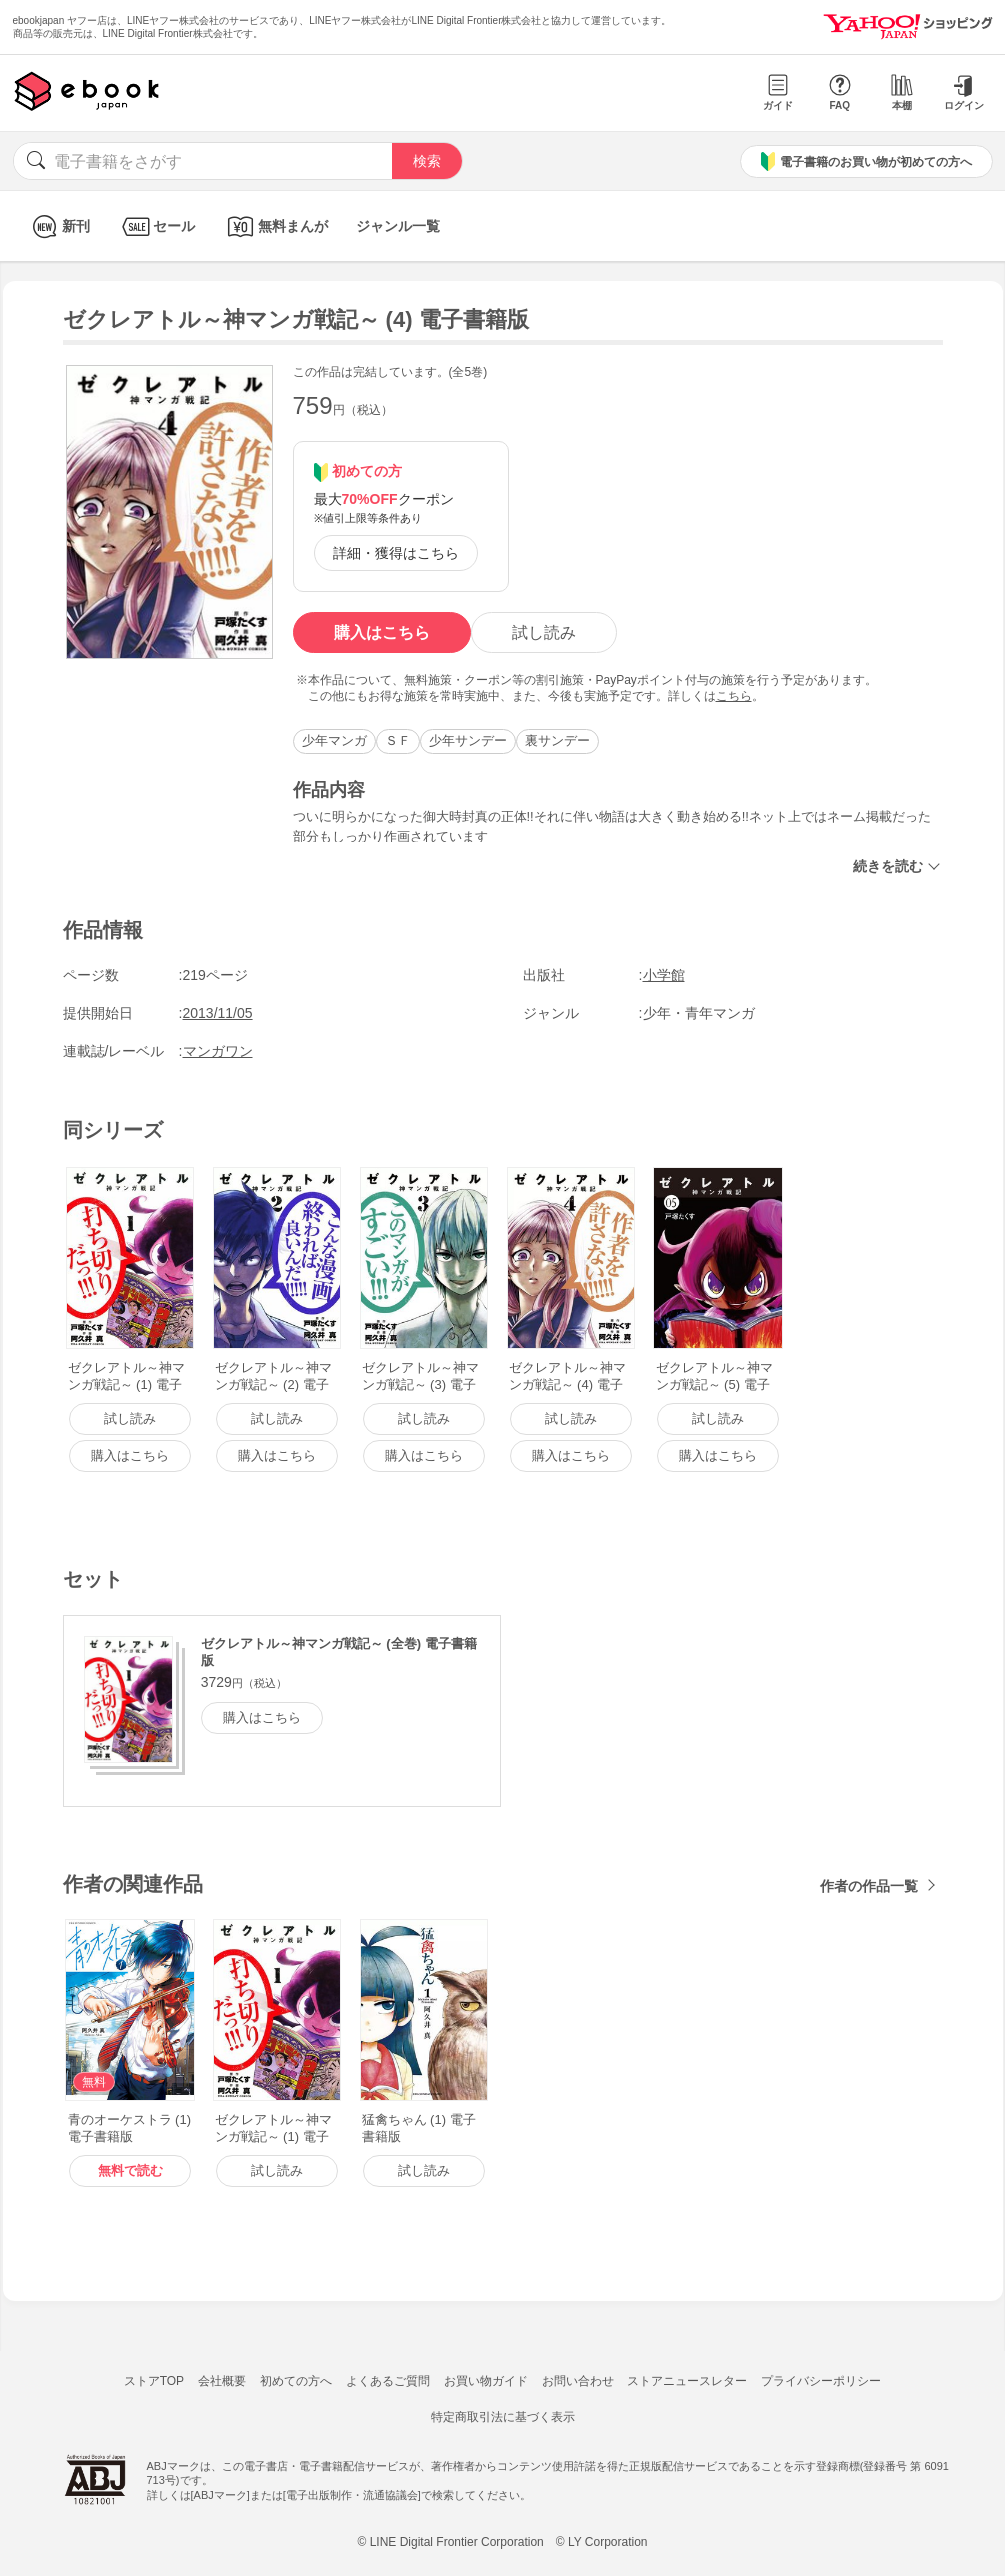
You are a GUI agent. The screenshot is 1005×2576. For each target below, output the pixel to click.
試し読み (544, 632)
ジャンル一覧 (398, 226)
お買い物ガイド (486, 2381)
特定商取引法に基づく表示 (503, 2417)
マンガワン (218, 1051)
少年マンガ (334, 740)
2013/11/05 (218, 1013)
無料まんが (275, 226)
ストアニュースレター (687, 2381)
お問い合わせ (578, 2381)
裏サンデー (557, 740)
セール (156, 226)
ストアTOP (154, 2381)
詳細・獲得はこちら (396, 553)
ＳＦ (398, 740)
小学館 (664, 975)
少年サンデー (468, 740)
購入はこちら (382, 632)
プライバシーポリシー (821, 2381)
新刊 (58, 226)
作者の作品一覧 (869, 1886)
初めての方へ (296, 2381)
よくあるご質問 (388, 2381)
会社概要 (222, 2381)
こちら (734, 696)
